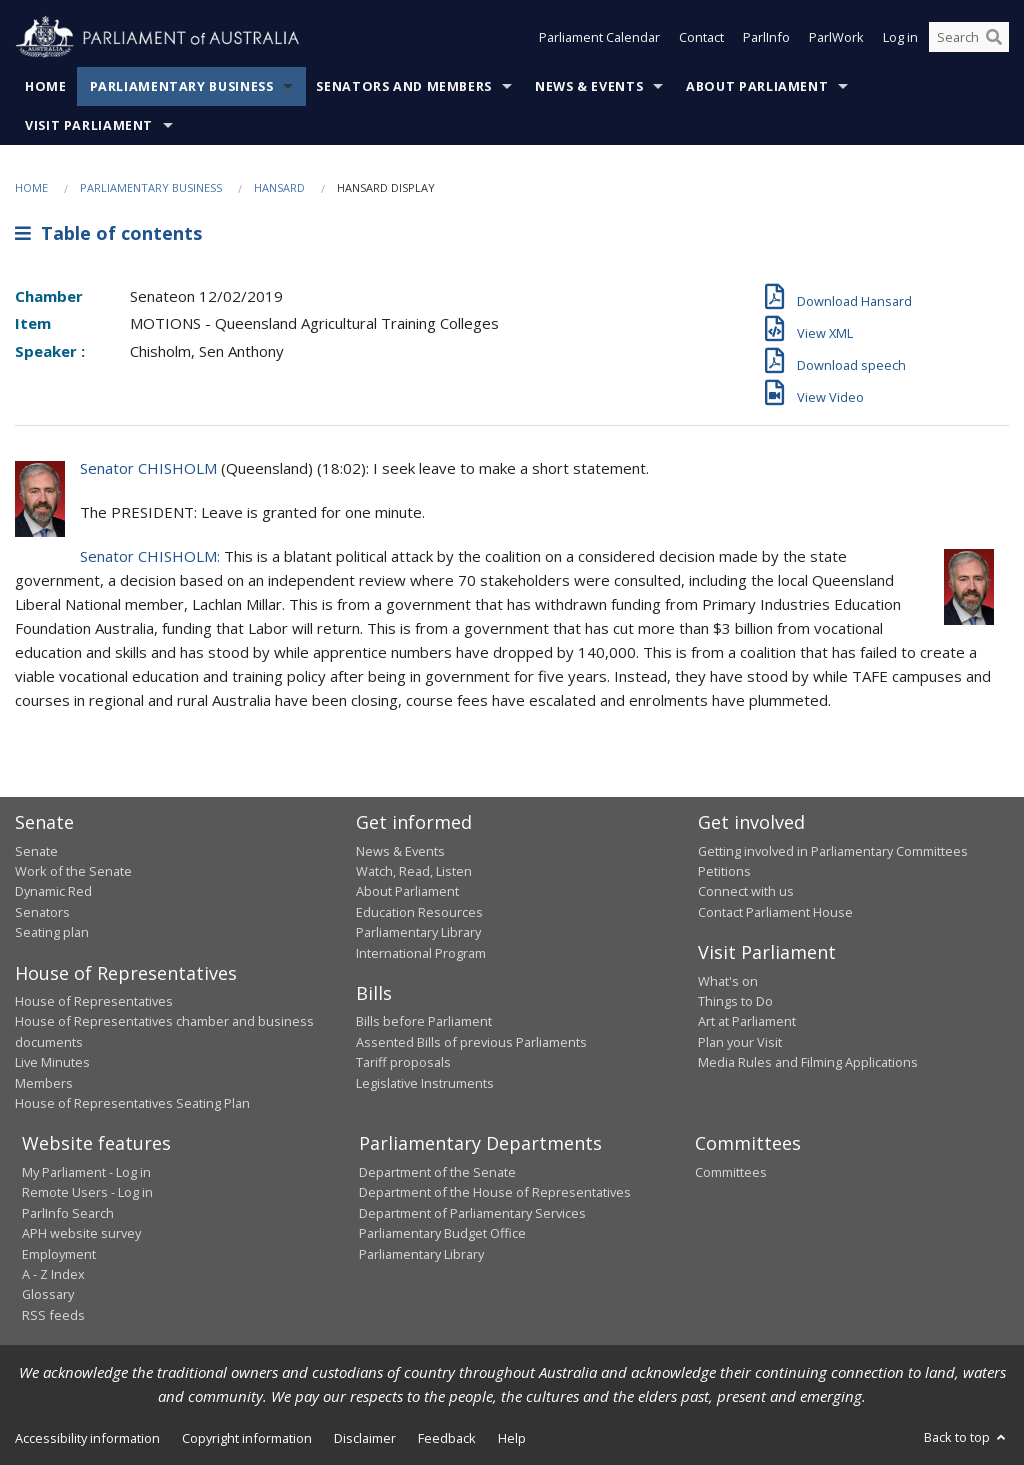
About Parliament (757, 86)
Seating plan (52, 932)
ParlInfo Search (68, 1213)
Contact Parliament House (775, 912)
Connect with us (746, 891)
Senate (36, 851)
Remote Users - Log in (87, 1192)
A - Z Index (53, 1274)
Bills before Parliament (424, 1021)
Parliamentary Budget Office (442, 1233)
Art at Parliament (747, 1021)
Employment (59, 1254)
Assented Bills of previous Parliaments (471, 1042)
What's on (728, 981)
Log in (900, 38)
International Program (421, 953)
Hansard (279, 187)
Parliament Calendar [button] (599, 38)
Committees (731, 1172)
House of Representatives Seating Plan (132, 1103)
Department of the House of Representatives (495, 1192)
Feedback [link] (447, 1438)
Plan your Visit (740, 1042)
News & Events (589, 86)
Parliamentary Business (182, 86)
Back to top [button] (966, 1437)
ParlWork (836, 38)
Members (44, 1083)
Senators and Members (404, 86)
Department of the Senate (437, 1172)
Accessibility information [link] (87, 1438)
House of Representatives (94, 1001)
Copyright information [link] (247, 1438)
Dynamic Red (53, 891)
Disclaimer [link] (365, 1438)
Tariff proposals (403, 1062)
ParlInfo (766, 38)
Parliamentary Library (418, 932)
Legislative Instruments (425, 1083)
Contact (701, 38)
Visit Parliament (89, 125)
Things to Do (735, 1001)
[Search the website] (969, 38)
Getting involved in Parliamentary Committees (833, 851)
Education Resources (419, 912)
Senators (42, 912)
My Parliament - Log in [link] (86, 1172)
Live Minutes (52, 1062)
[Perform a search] (994, 38)
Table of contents (108, 233)
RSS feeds (53, 1315)
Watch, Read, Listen (414, 871)
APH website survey (81, 1233)
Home (46, 86)
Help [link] (512, 1438)
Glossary (48, 1294)
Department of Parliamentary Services (472, 1213)
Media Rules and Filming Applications (808, 1062)
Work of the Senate (73, 871)
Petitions (724, 871)
